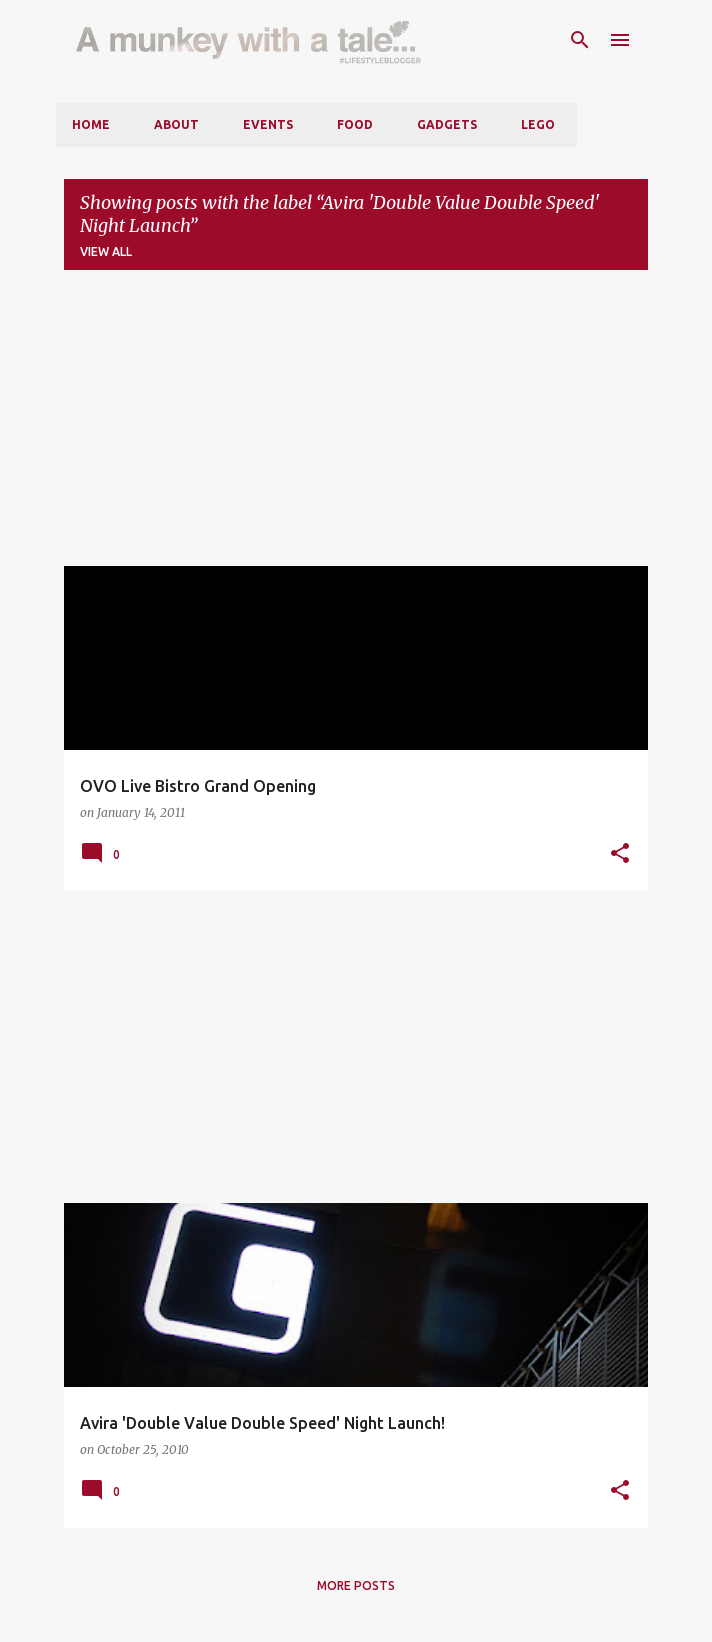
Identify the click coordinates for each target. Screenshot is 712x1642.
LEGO (538, 124)
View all (106, 251)
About (176, 124)
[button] (620, 854)
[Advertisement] (356, 426)
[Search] (580, 40)
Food (355, 124)
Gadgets (447, 124)
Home (91, 124)
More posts (356, 1585)
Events (268, 124)
